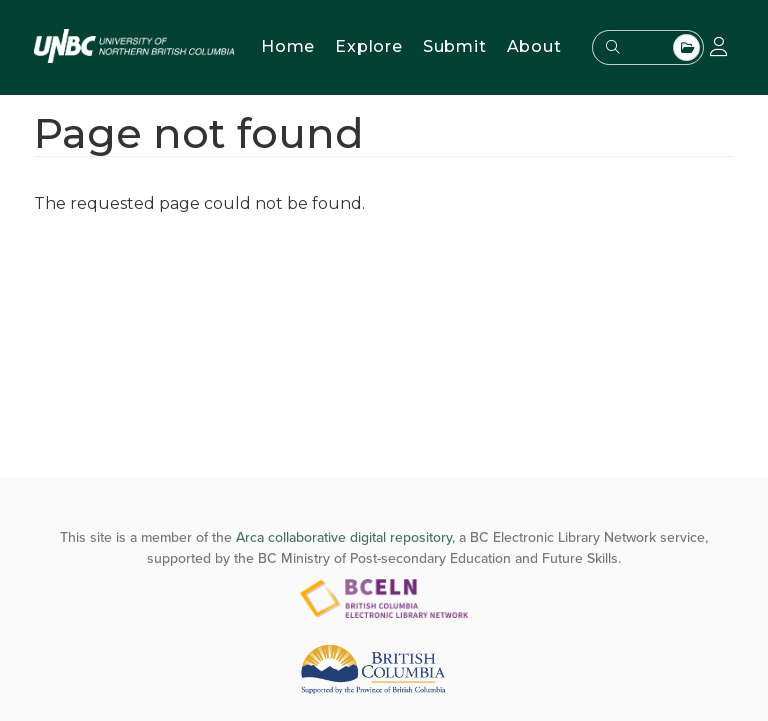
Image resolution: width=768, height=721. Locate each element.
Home (288, 46)
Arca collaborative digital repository (344, 537)
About (534, 46)
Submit (455, 46)
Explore (369, 46)
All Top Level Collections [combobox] (686, 47)
